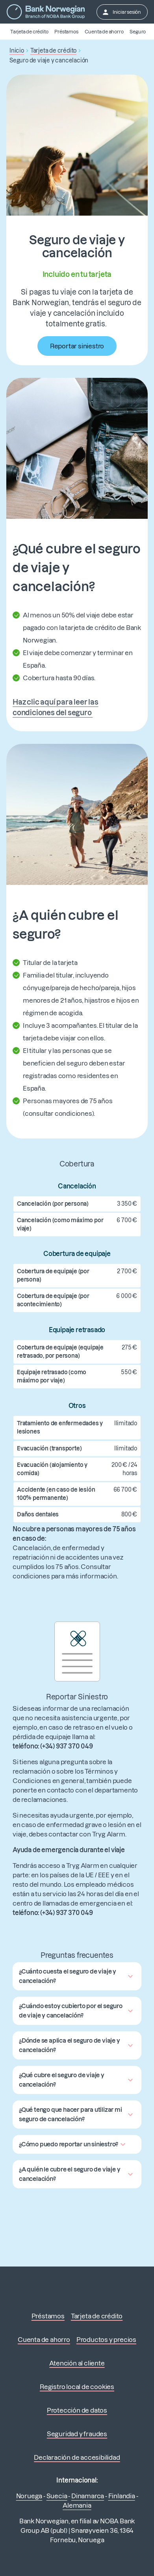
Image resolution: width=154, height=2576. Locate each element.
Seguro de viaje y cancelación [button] (48, 60)
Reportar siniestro (77, 346)
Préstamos (66, 31)
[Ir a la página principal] (45, 12)
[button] (77, 1976)
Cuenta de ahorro (104, 31)
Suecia (56, 2495)
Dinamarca (87, 2495)
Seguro (138, 31)
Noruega (29, 2495)
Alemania (77, 2505)
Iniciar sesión (121, 12)
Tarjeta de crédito (29, 31)
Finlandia (121, 2495)
